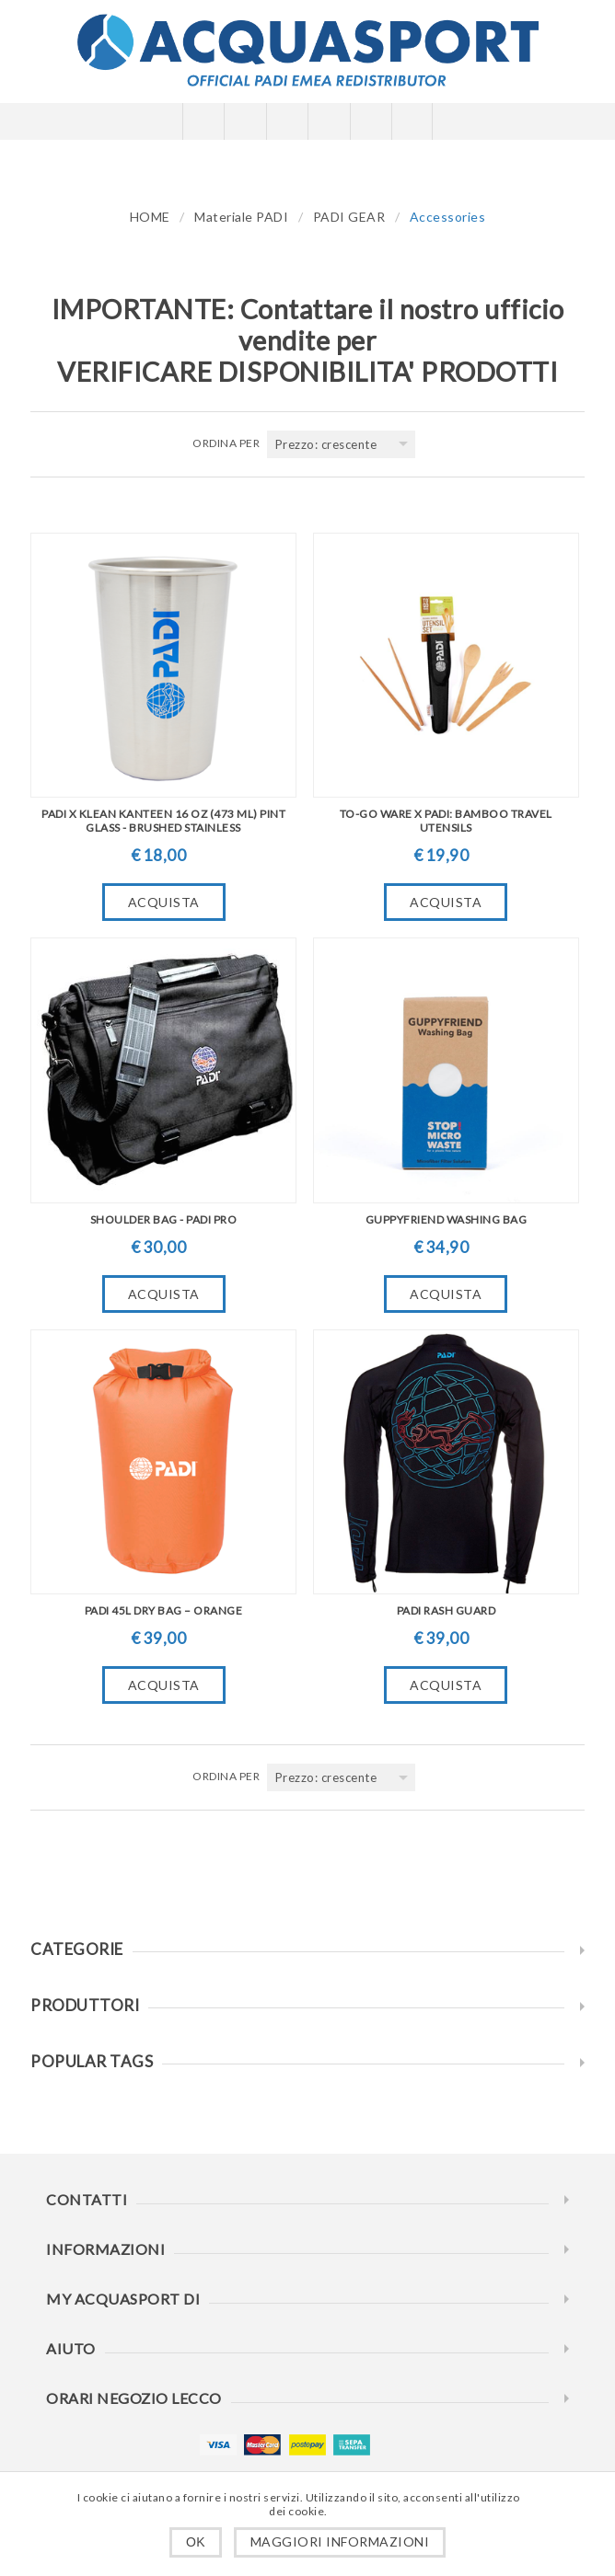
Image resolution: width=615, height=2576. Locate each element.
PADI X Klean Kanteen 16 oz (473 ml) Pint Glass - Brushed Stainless (163, 820)
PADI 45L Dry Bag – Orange (164, 1610)
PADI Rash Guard (446, 1610)
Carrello (328, 121)
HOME (150, 216)
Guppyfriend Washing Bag (447, 1219)
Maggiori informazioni (340, 2541)
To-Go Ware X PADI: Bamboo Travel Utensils (446, 820)
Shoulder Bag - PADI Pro (164, 1219)
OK (195, 2542)
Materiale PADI (241, 216)
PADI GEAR (349, 216)
